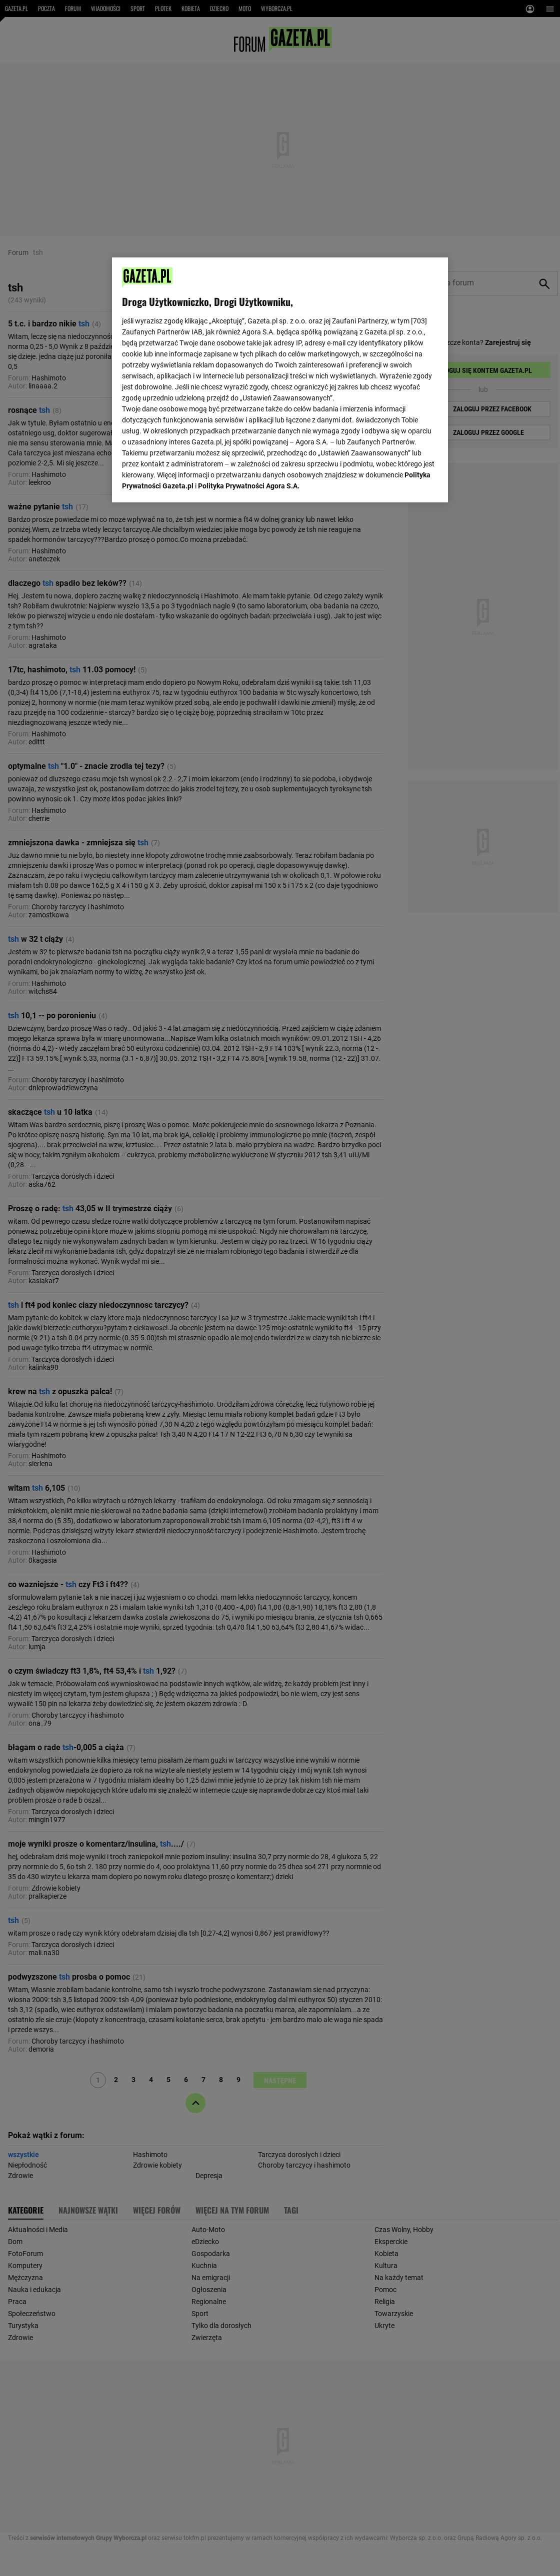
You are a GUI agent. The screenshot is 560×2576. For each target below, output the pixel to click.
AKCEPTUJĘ (404, 483)
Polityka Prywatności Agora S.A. (249, 370)
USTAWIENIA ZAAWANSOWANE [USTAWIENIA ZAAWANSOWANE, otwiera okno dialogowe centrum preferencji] (187, 482)
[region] (280, 378)
